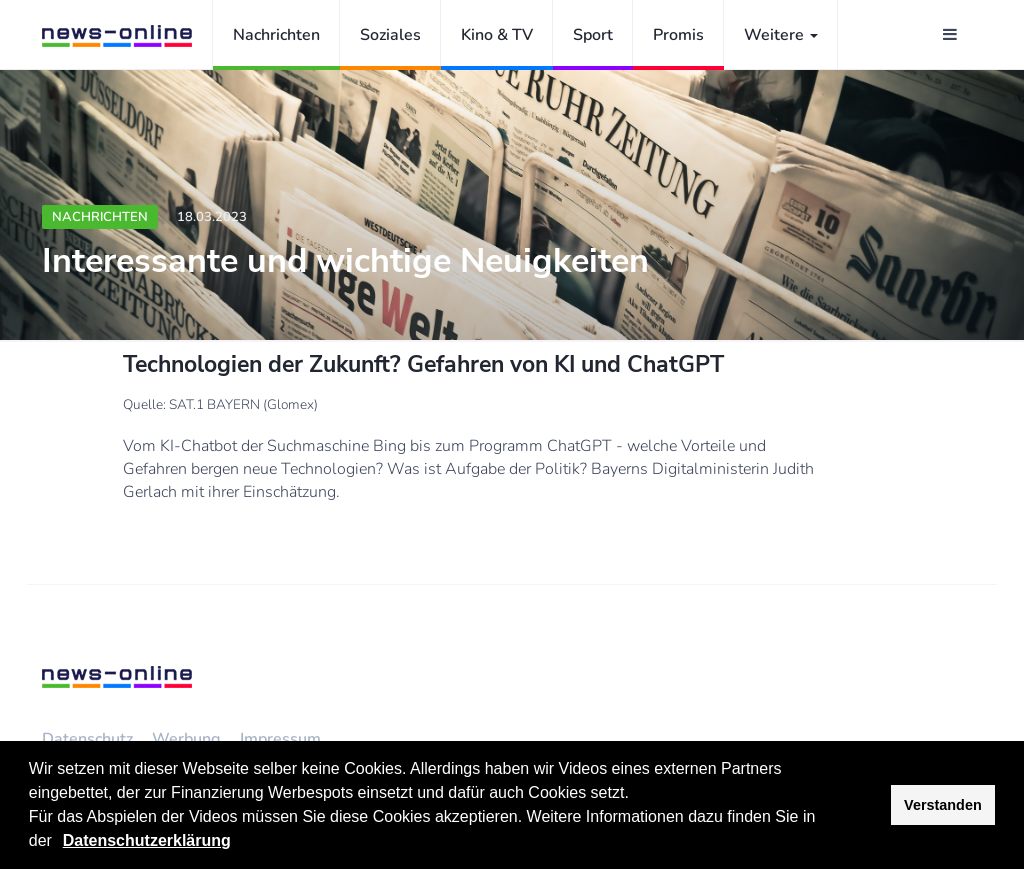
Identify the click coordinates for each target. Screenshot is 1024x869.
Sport (593, 35)
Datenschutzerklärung (147, 840)
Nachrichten (276, 35)
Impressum (280, 739)
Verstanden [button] (943, 805)
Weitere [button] (781, 35)
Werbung (186, 739)
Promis (678, 35)
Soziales (390, 35)
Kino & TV (497, 35)
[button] (59, 843)
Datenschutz (87, 739)
